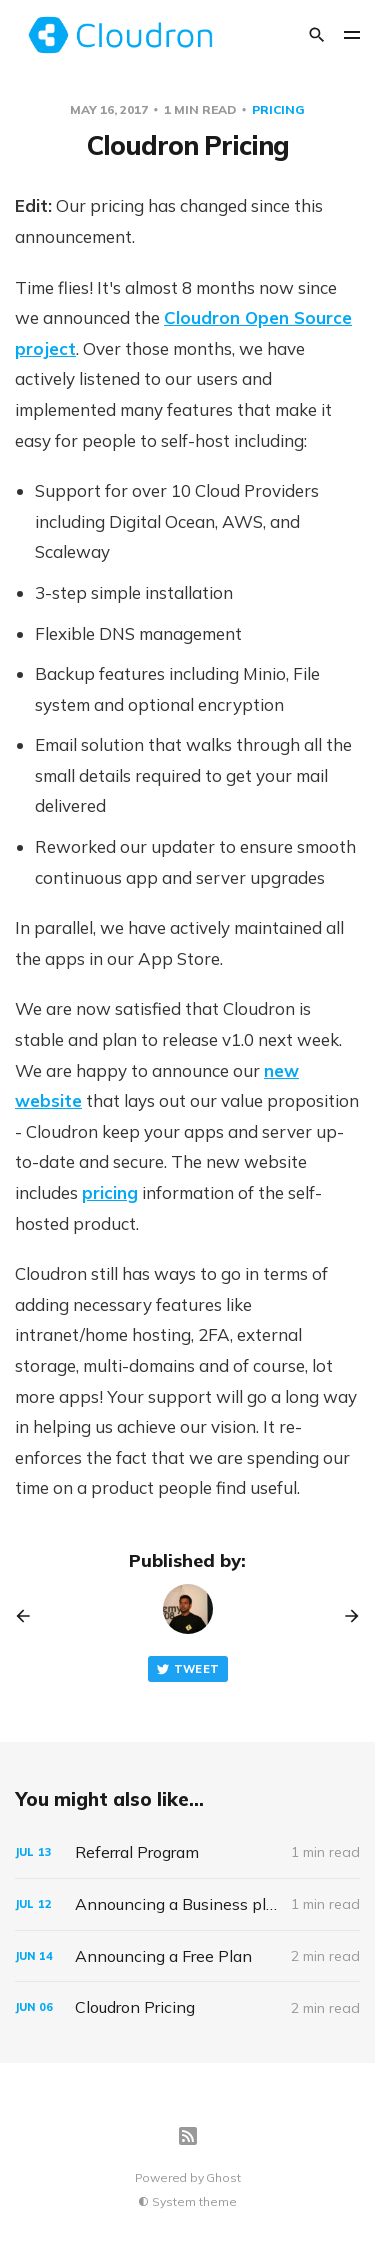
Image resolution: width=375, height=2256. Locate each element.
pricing (278, 109)
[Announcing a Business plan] (187, 1904)
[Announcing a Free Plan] (187, 1956)
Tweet (188, 1669)
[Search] (317, 35)
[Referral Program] (187, 1852)
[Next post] (345, 1616)
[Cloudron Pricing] (187, 2007)
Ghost (223, 2177)
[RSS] (188, 2136)
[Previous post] (30, 1616)
